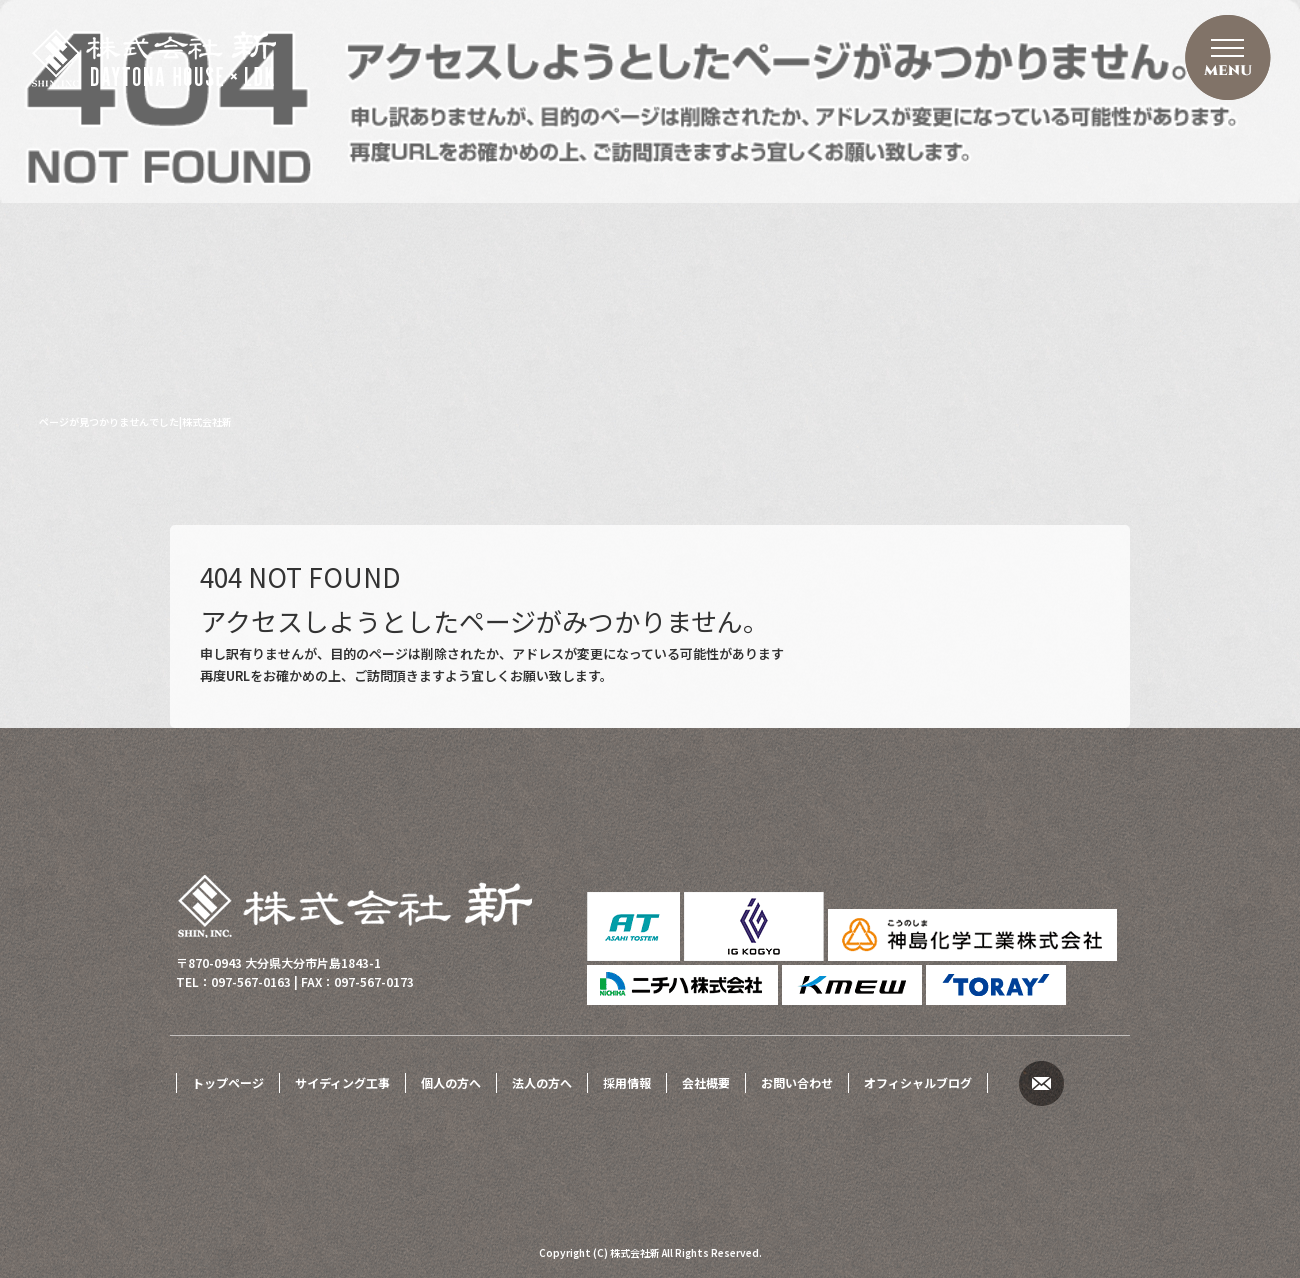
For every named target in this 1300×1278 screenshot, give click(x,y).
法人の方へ (542, 1082)
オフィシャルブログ (918, 1082)
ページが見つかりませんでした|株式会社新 (135, 421)
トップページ (228, 1082)
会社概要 (706, 1082)
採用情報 (627, 1082)
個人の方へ (451, 1082)
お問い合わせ (797, 1082)
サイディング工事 (342, 1082)
